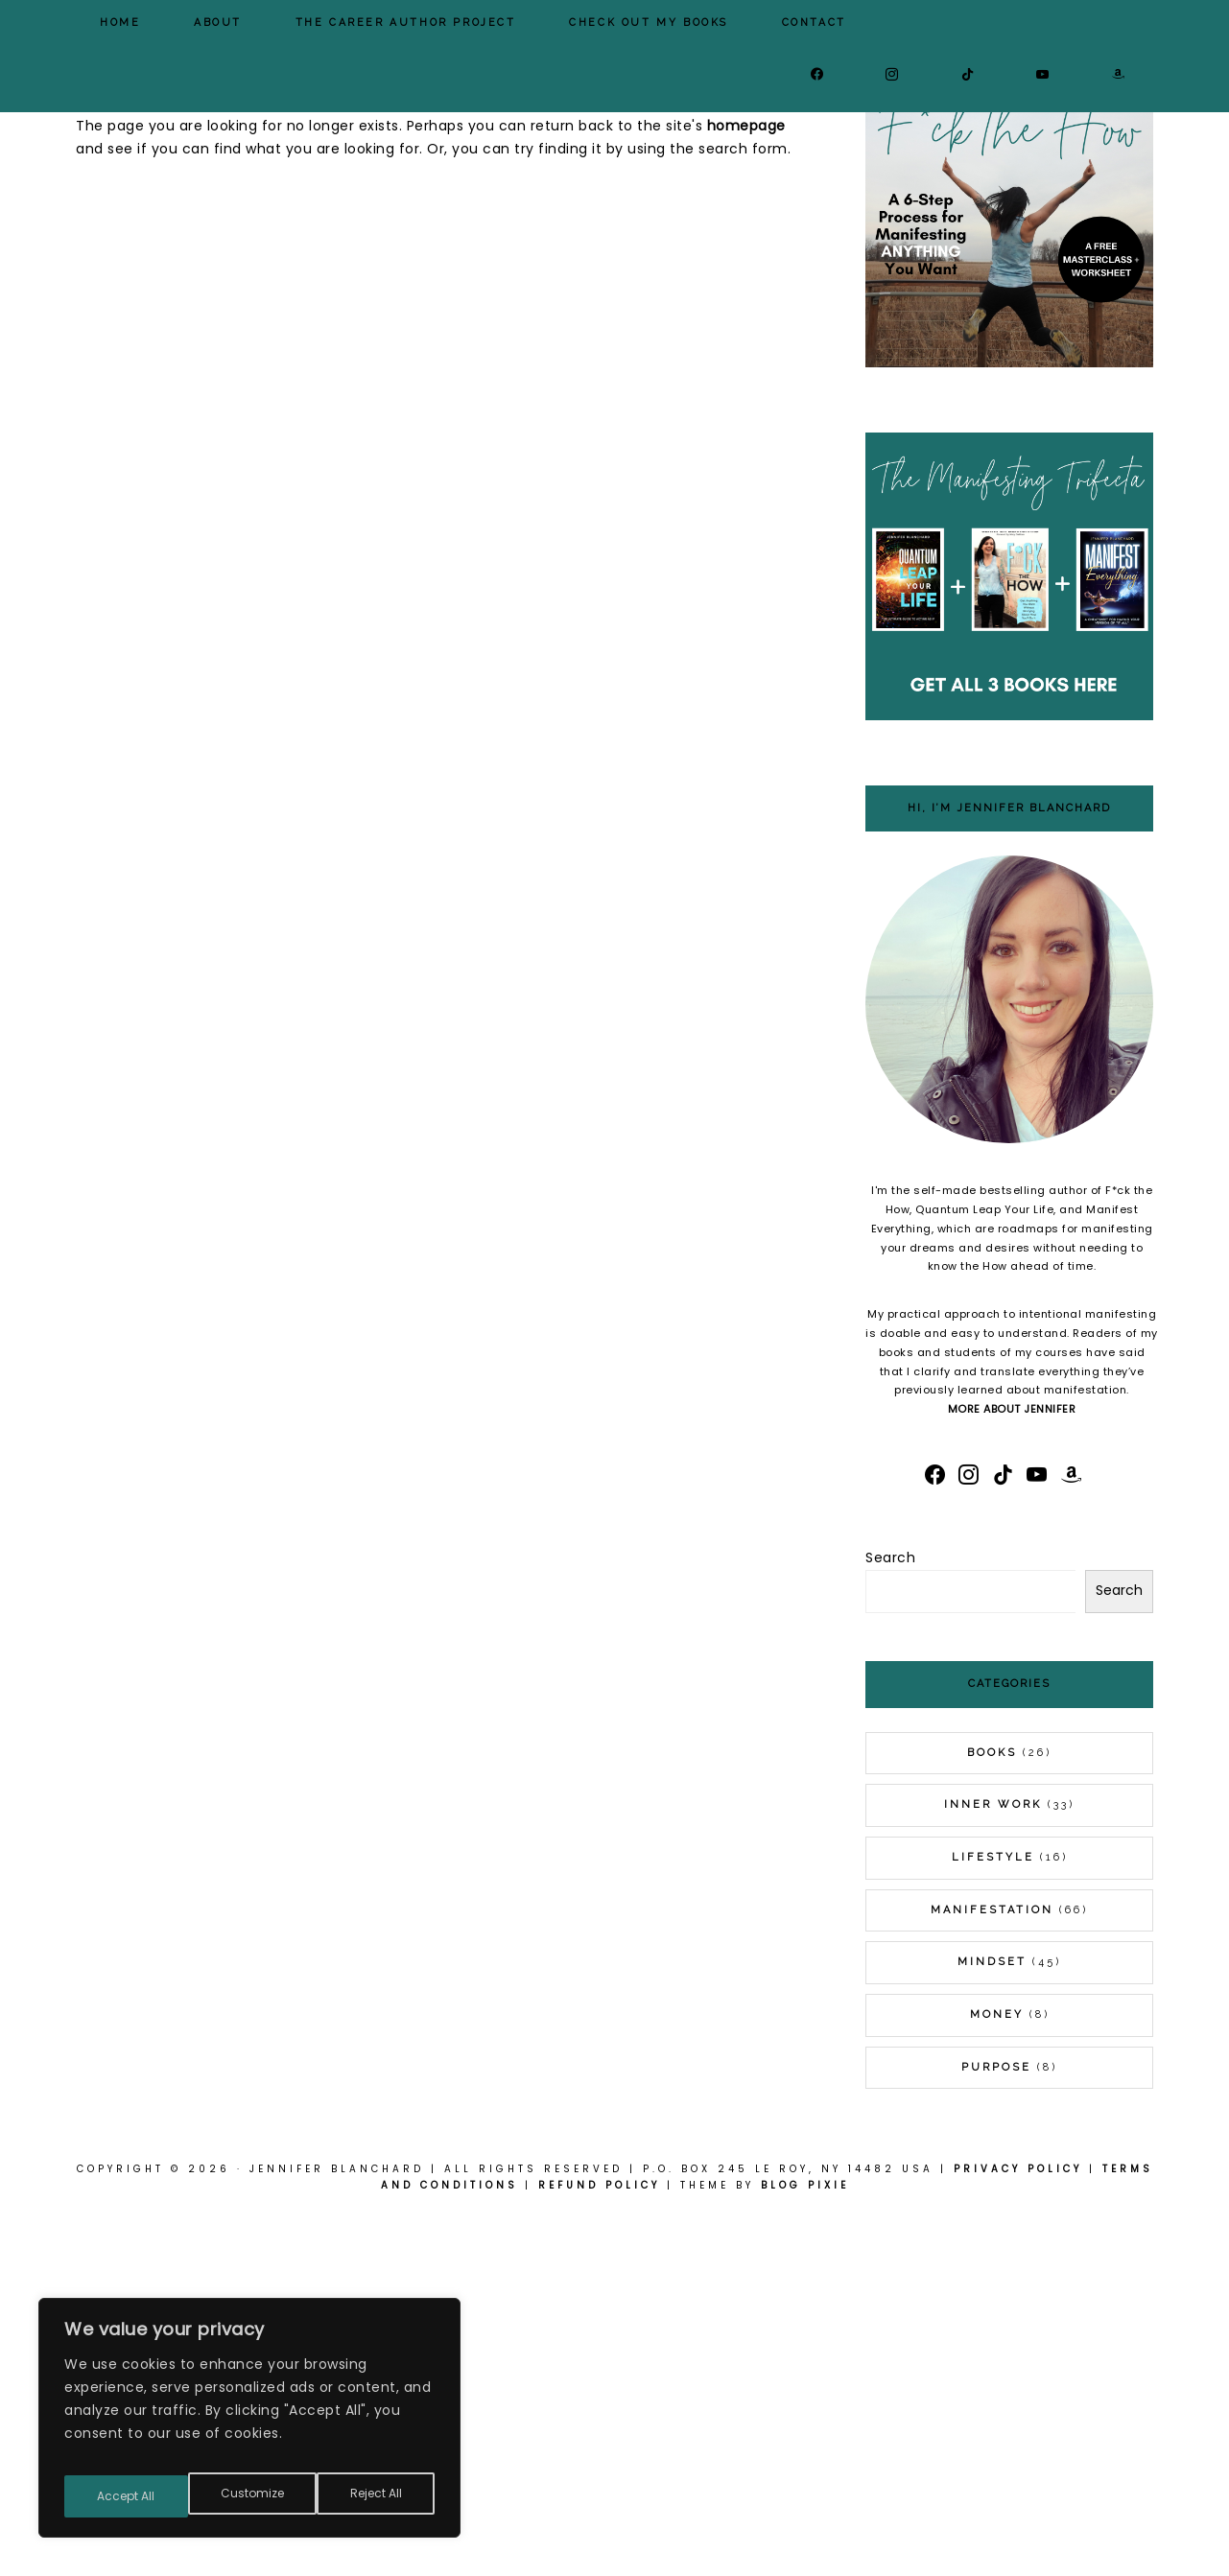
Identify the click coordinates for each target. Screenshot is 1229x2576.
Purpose (996, 2426)
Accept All (375, 2496)
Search (890, 1916)
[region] (249, 2425)
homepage (746, 484)
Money (997, 2373)
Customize (126, 2496)
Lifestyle (993, 2216)
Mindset (992, 2320)
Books (992, 2111)
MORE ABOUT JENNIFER (1012, 1767)
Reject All (253, 2496)
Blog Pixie (805, 2544)
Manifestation (992, 2268)
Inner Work (993, 2163)
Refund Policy (599, 2544)
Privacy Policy (1018, 2527)
